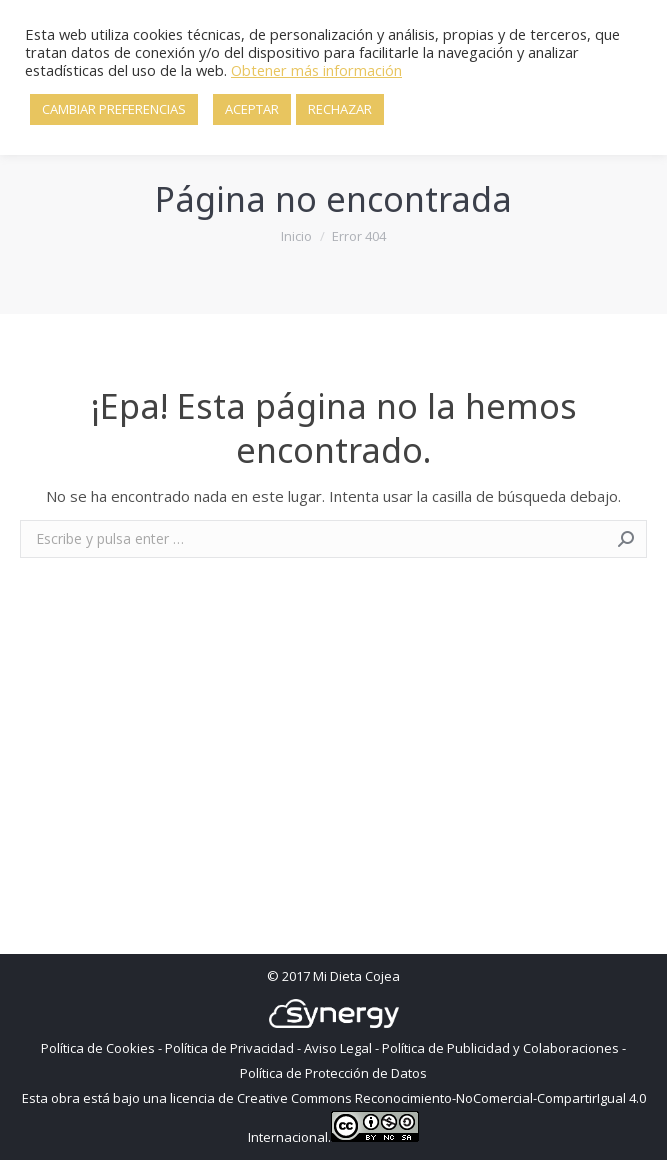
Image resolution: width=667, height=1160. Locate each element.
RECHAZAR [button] (340, 109)
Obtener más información (316, 70)
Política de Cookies (98, 1048)
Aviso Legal (338, 1048)
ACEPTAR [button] (252, 109)
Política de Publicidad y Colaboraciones (500, 1048)
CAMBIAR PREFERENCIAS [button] (114, 109)
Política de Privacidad (229, 1048)
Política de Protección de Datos (333, 1073)
